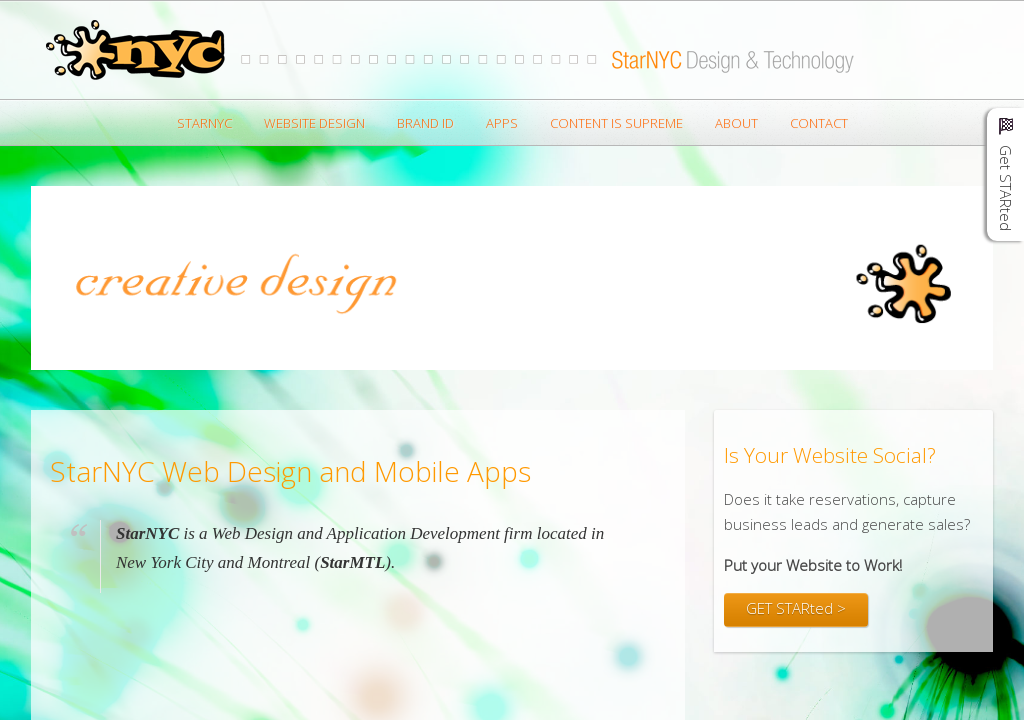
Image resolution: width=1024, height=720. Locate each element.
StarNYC (204, 123)
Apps (502, 123)
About (736, 123)
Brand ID (425, 123)
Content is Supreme (616, 123)
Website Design (314, 123)
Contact (819, 123)
